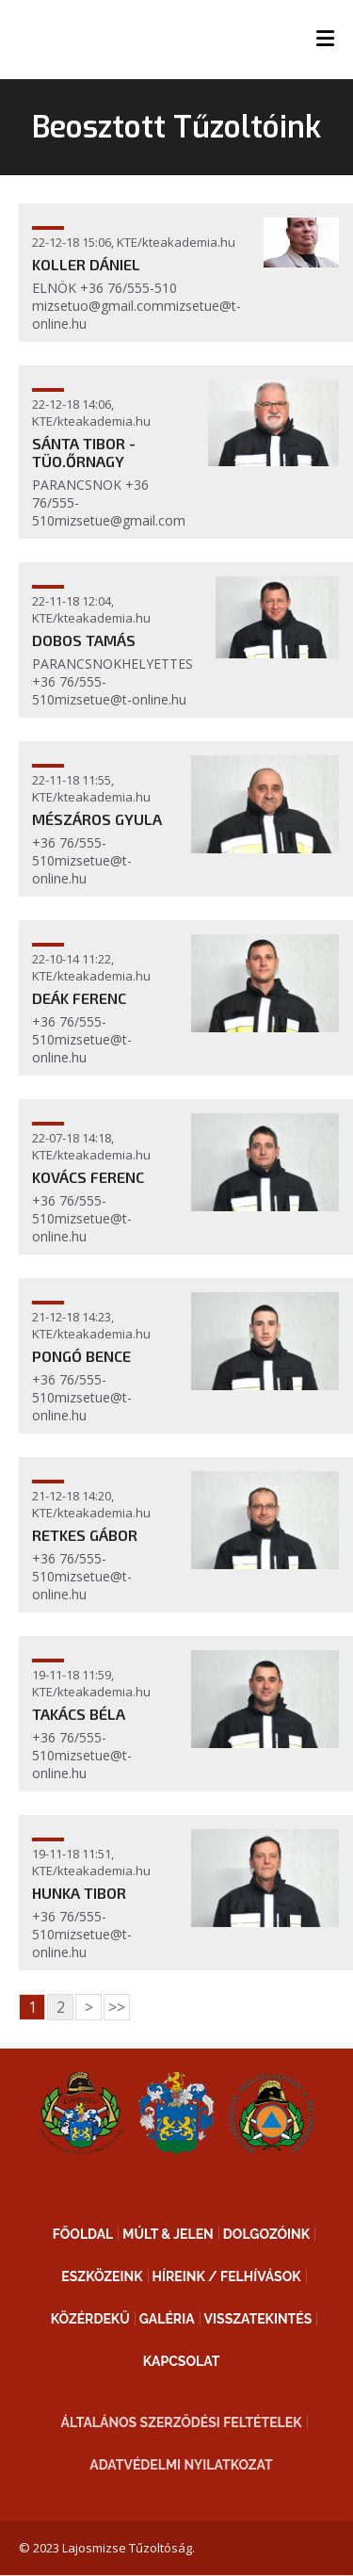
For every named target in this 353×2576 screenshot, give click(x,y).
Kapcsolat (181, 2361)
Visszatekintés (258, 2318)
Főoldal (83, 2234)
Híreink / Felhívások (226, 2276)
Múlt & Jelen (167, 2234)
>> (116, 2007)
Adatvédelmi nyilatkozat (181, 2464)
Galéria (167, 2318)
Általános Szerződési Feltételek (181, 2422)
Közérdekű (90, 2318)
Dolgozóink (266, 2234)
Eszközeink (101, 2276)
